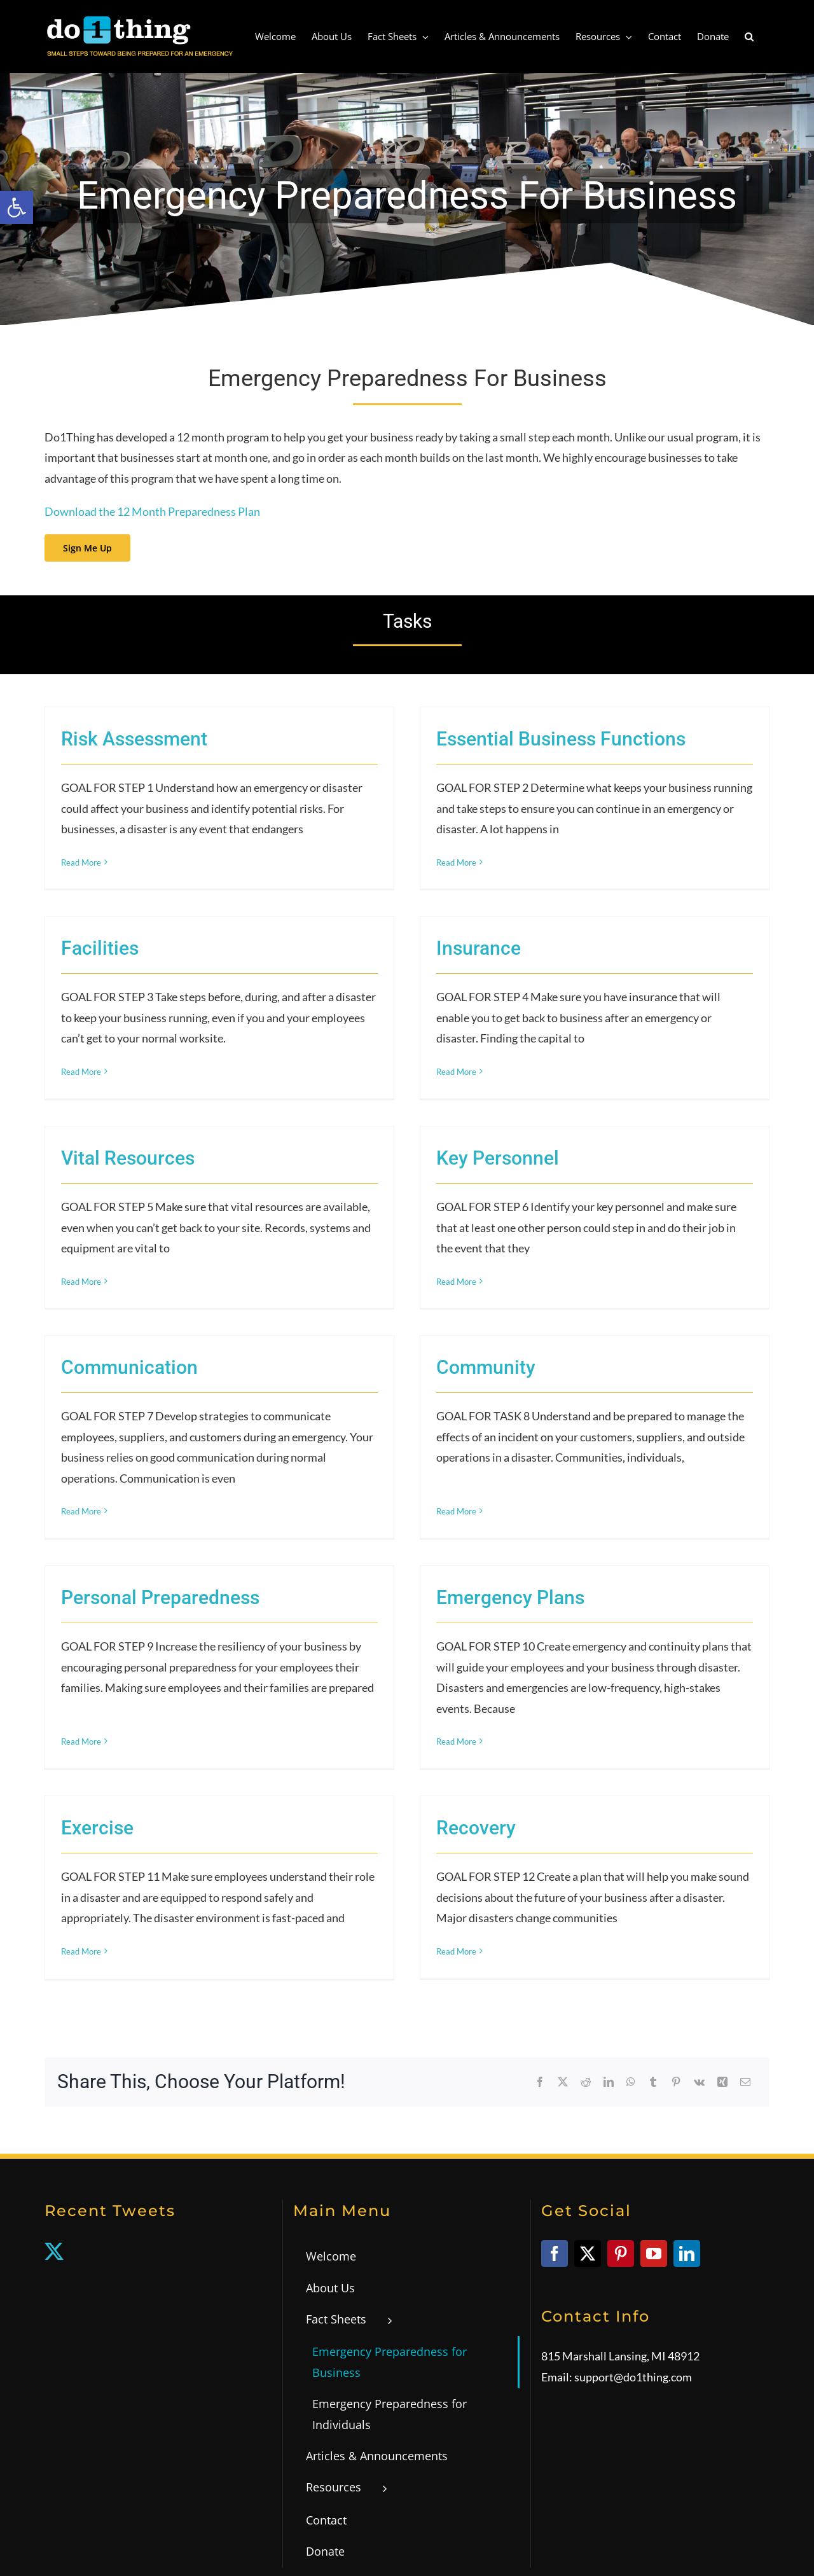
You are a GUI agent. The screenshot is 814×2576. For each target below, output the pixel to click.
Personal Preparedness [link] (503, 1356)
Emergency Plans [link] (253, 1559)
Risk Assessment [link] (134, 739)
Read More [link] (81, 862)
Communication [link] (129, 1283)
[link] (16, 207)
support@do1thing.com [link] (633, 2187)
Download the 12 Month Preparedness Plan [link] (152, 511)
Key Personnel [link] (582, 1045)
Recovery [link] (561, 1631)
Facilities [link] (442, 805)
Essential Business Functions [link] (475, 739)
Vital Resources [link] (299, 1045)
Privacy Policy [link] (363, 2540)
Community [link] (400, 1283)
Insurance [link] (221, 979)
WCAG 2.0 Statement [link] (436, 2540)
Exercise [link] (268, 1631)
